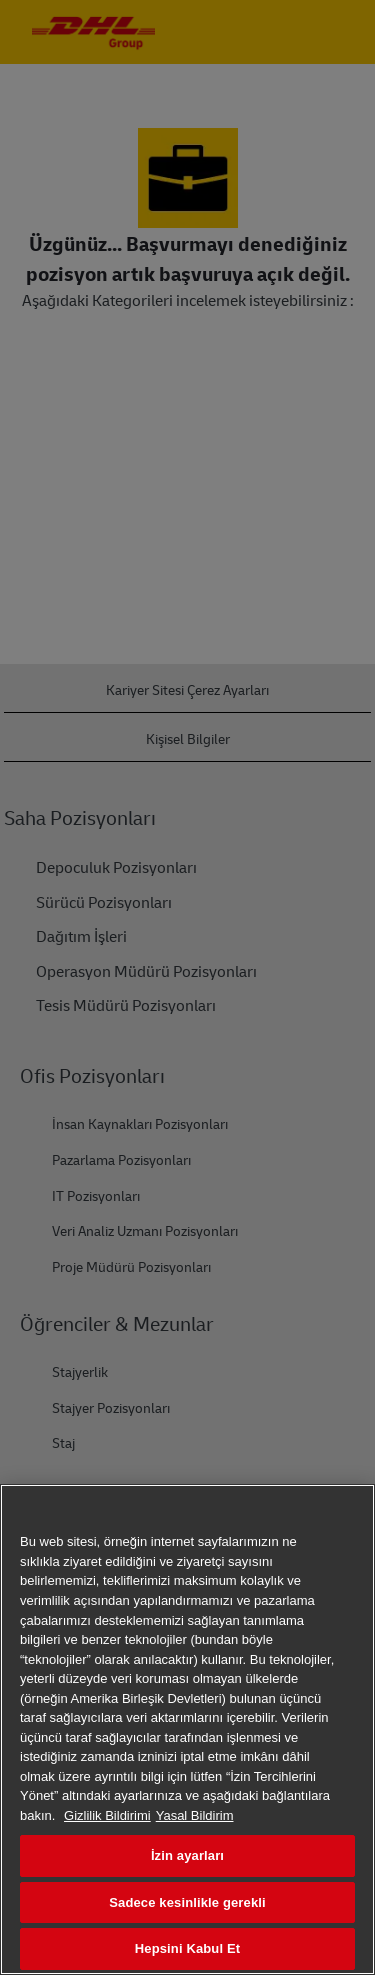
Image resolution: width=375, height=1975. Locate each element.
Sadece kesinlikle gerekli (187, 1902)
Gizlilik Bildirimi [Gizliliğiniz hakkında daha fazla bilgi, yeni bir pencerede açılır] (107, 1815)
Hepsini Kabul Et (187, 1948)
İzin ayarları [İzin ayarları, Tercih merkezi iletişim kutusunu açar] (187, 1855)
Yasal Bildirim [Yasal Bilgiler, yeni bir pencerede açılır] (195, 1815)
